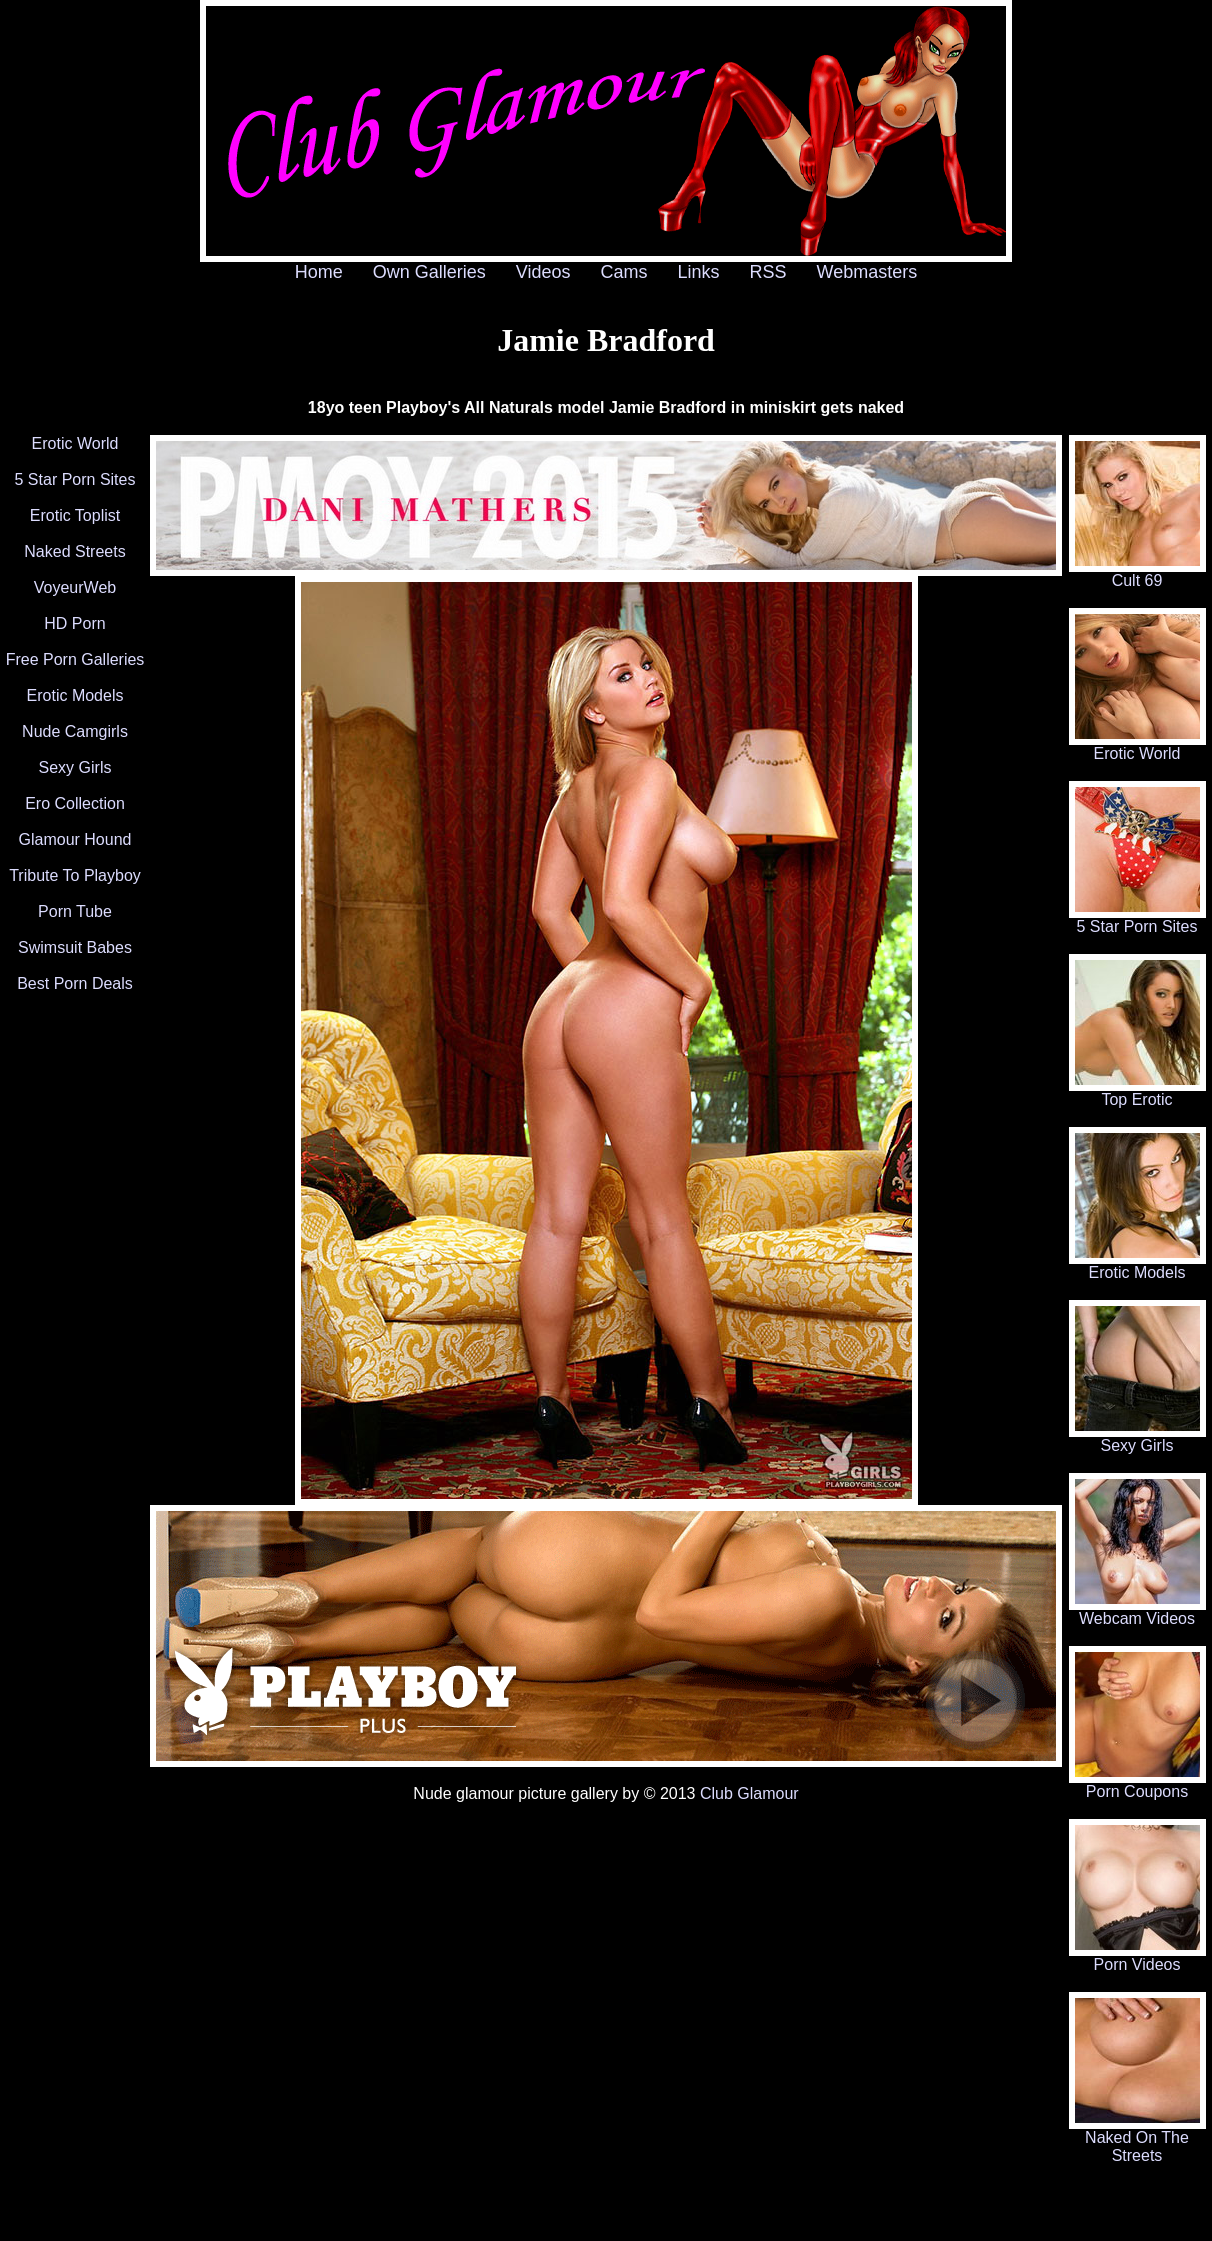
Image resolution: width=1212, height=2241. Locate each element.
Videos (543, 272)
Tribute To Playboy (75, 875)
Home (319, 272)
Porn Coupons (1137, 1784)
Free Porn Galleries (75, 659)
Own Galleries (429, 272)
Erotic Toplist (75, 515)
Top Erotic (1137, 1092)
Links (699, 272)
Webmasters (867, 272)
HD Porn (74, 623)
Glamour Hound (75, 839)
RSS (768, 272)
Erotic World (75, 443)
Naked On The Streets (1137, 2139)
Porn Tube (75, 911)
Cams (624, 272)
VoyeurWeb (75, 587)
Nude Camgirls (75, 731)
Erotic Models (75, 695)
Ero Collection (75, 803)
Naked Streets (74, 551)
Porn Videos (1137, 1957)
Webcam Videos (1137, 1611)
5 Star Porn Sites (75, 479)
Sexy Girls (75, 767)
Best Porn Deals (75, 983)
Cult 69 (1137, 573)
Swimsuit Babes (75, 947)
